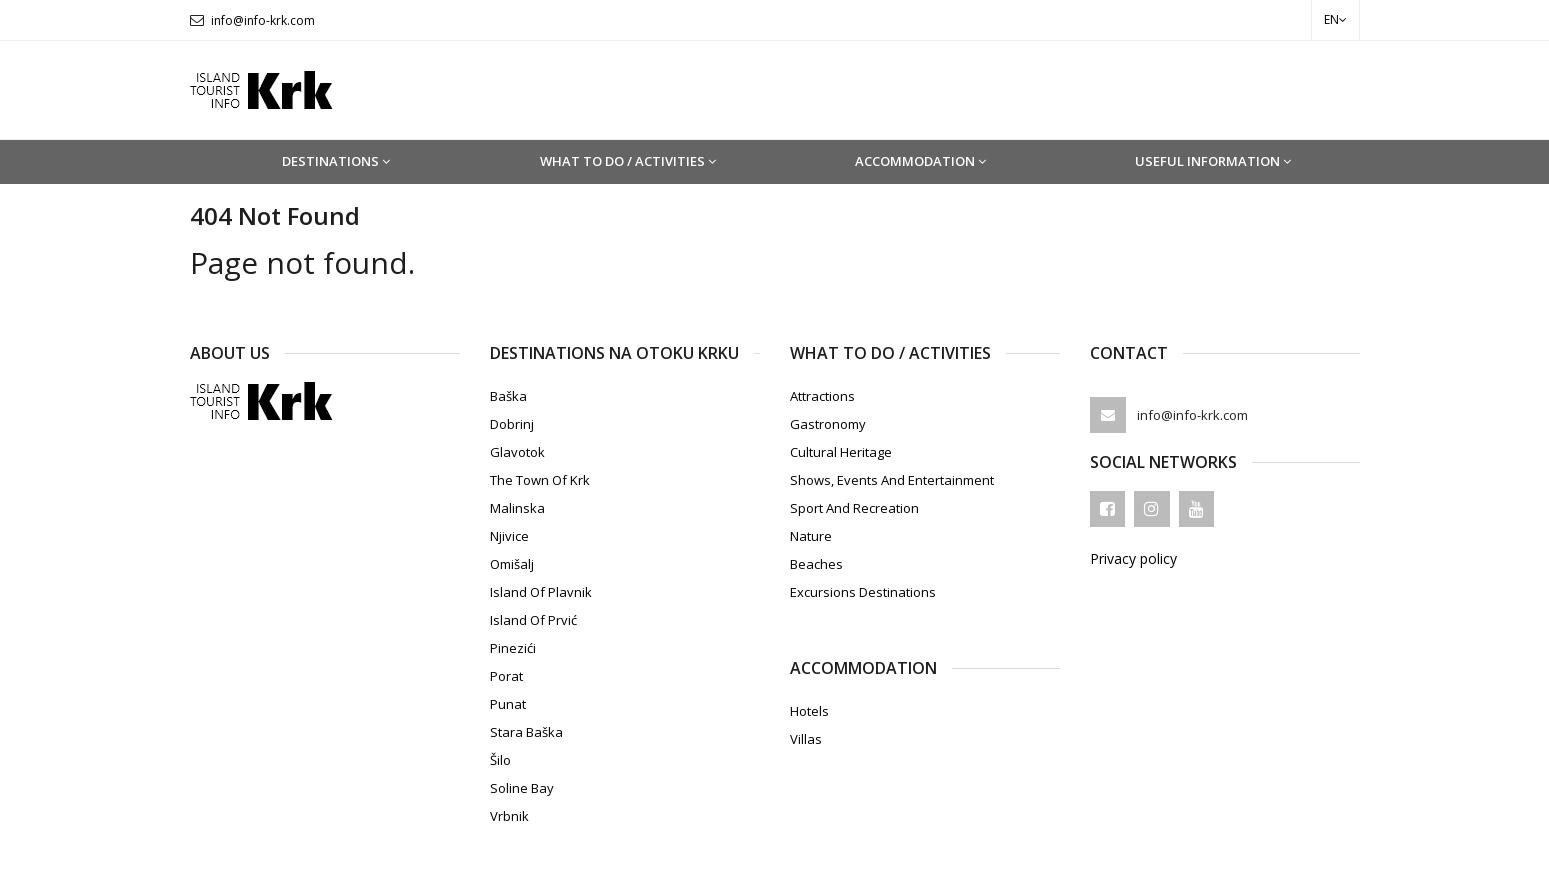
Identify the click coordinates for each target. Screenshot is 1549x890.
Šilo (500, 760)
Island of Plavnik (541, 592)
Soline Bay (522, 788)
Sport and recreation (854, 508)
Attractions (822, 396)
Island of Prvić (533, 620)
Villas (806, 739)
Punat (508, 704)
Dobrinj (512, 424)
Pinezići (513, 648)
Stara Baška (526, 732)
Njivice (509, 536)
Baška (508, 396)
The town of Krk (540, 480)
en (1335, 19)
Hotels (809, 711)
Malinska (517, 508)
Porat (506, 676)
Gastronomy (828, 424)
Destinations (336, 161)
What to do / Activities (628, 161)
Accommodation (920, 161)
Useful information (1213, 161)
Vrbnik (509, 816)
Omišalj (512, 564)
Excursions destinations (863, 592)
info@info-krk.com (263, 20)
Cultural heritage (841, 452)
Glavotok (517, 452)
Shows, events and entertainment (892, 480)
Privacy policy (1133, 558)
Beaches (816, 564)
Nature (811, 536)
